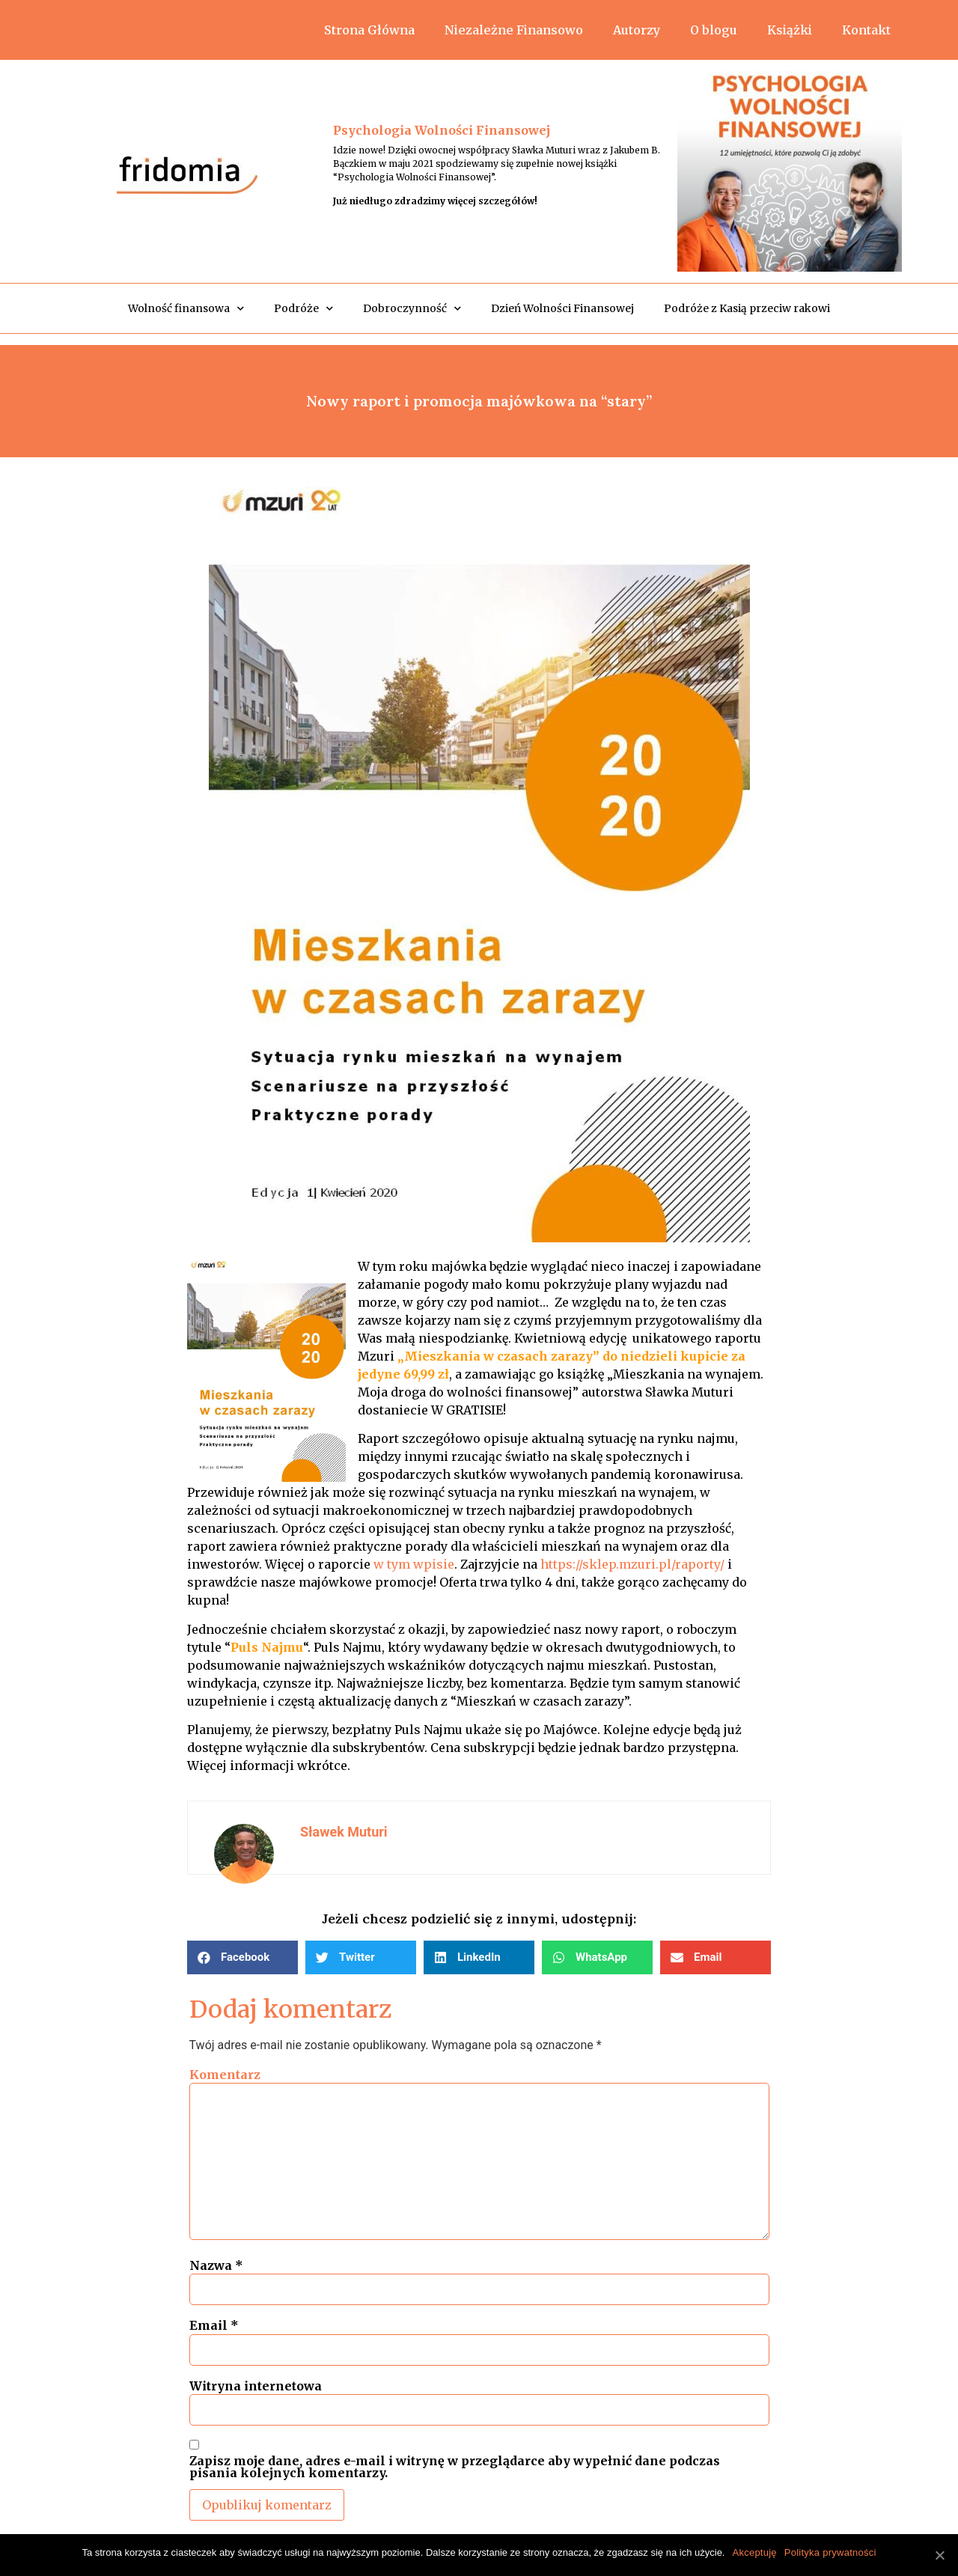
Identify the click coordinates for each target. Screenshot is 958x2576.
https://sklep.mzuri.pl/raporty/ (632, 1564)
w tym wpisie (413, 1564)
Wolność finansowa (186, 308)
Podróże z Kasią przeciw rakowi (747, 308)
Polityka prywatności (830, 2552)
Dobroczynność (412, 308)
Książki (789, 29)
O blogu (713, 29)
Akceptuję (754, 2552)
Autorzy (636, 29)
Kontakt (866, 29)
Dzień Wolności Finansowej (562, 308)
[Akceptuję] (939, 2555)
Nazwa (216, 2265)
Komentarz (224, 2075)
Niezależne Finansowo (514, 29)
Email (214, 2325)
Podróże (303, 308)
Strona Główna (369, 29)
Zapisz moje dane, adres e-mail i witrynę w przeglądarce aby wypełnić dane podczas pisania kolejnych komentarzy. (454, 2467)
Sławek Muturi (344, 1832)
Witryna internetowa (255, 2386)
